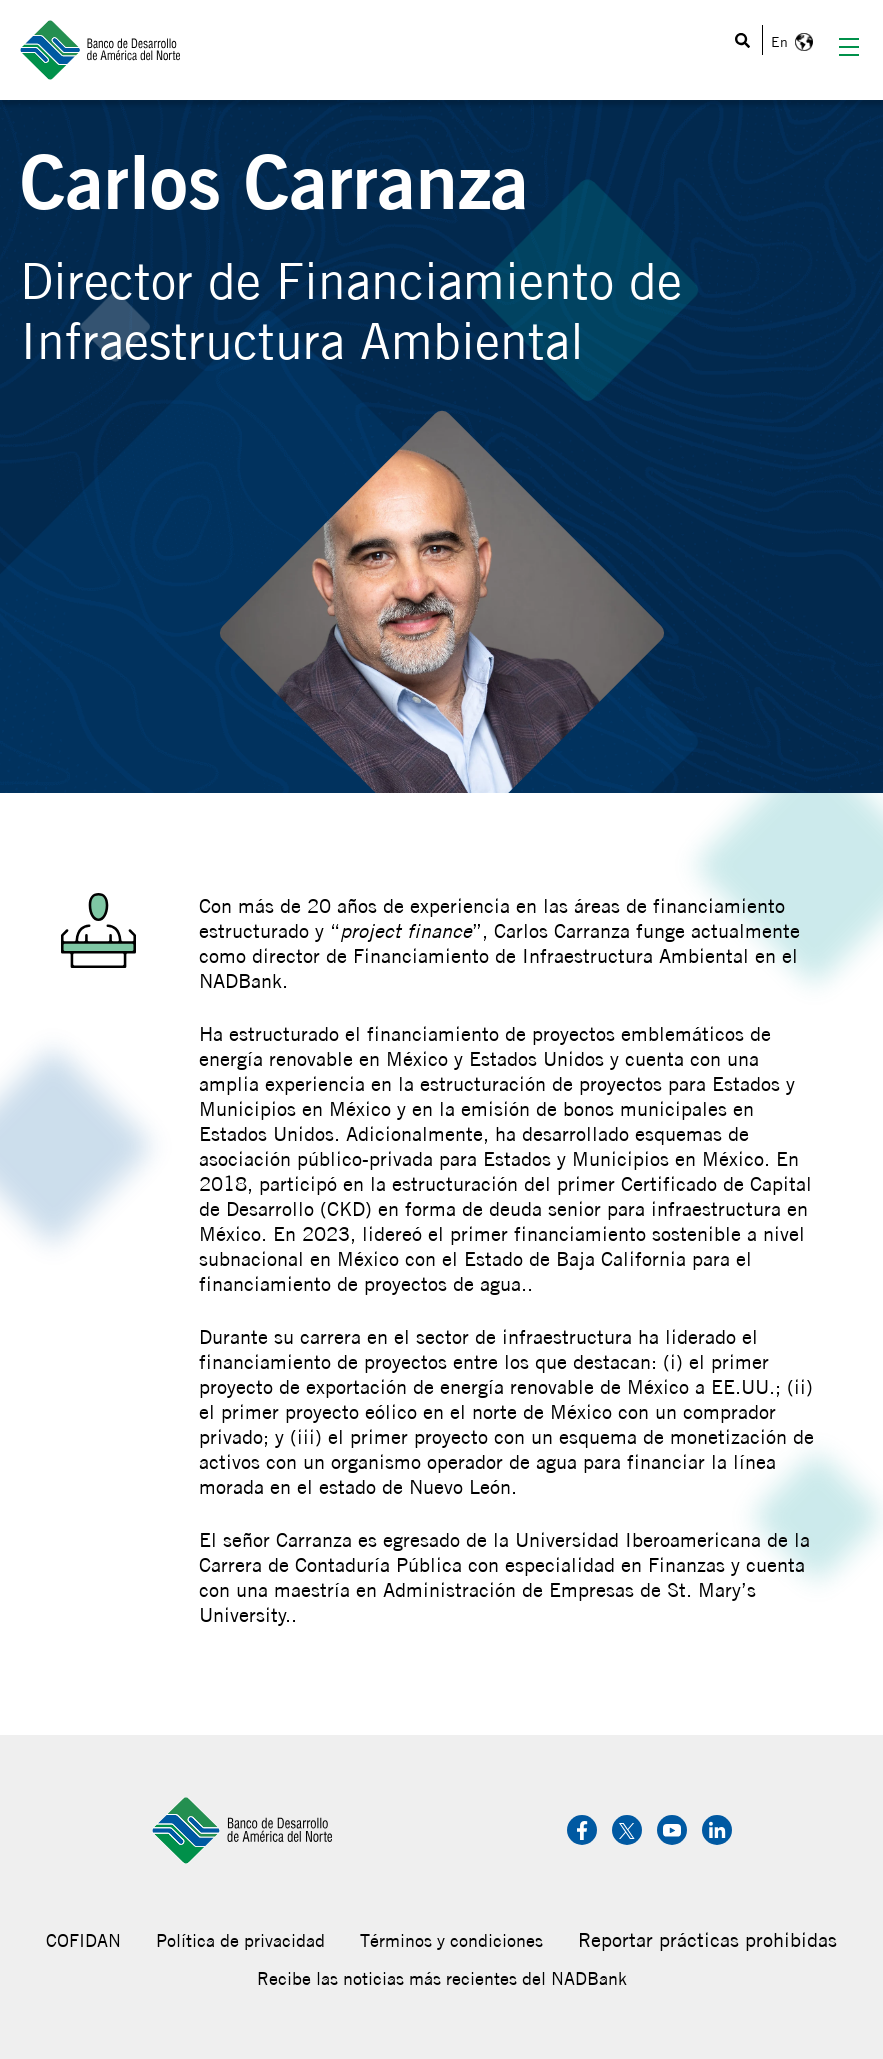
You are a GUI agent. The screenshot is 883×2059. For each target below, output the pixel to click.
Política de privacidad (240, 1940)
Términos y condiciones (451, 1940)
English (789, 42)
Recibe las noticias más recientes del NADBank (442, 1978)
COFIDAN (83, 1940)
